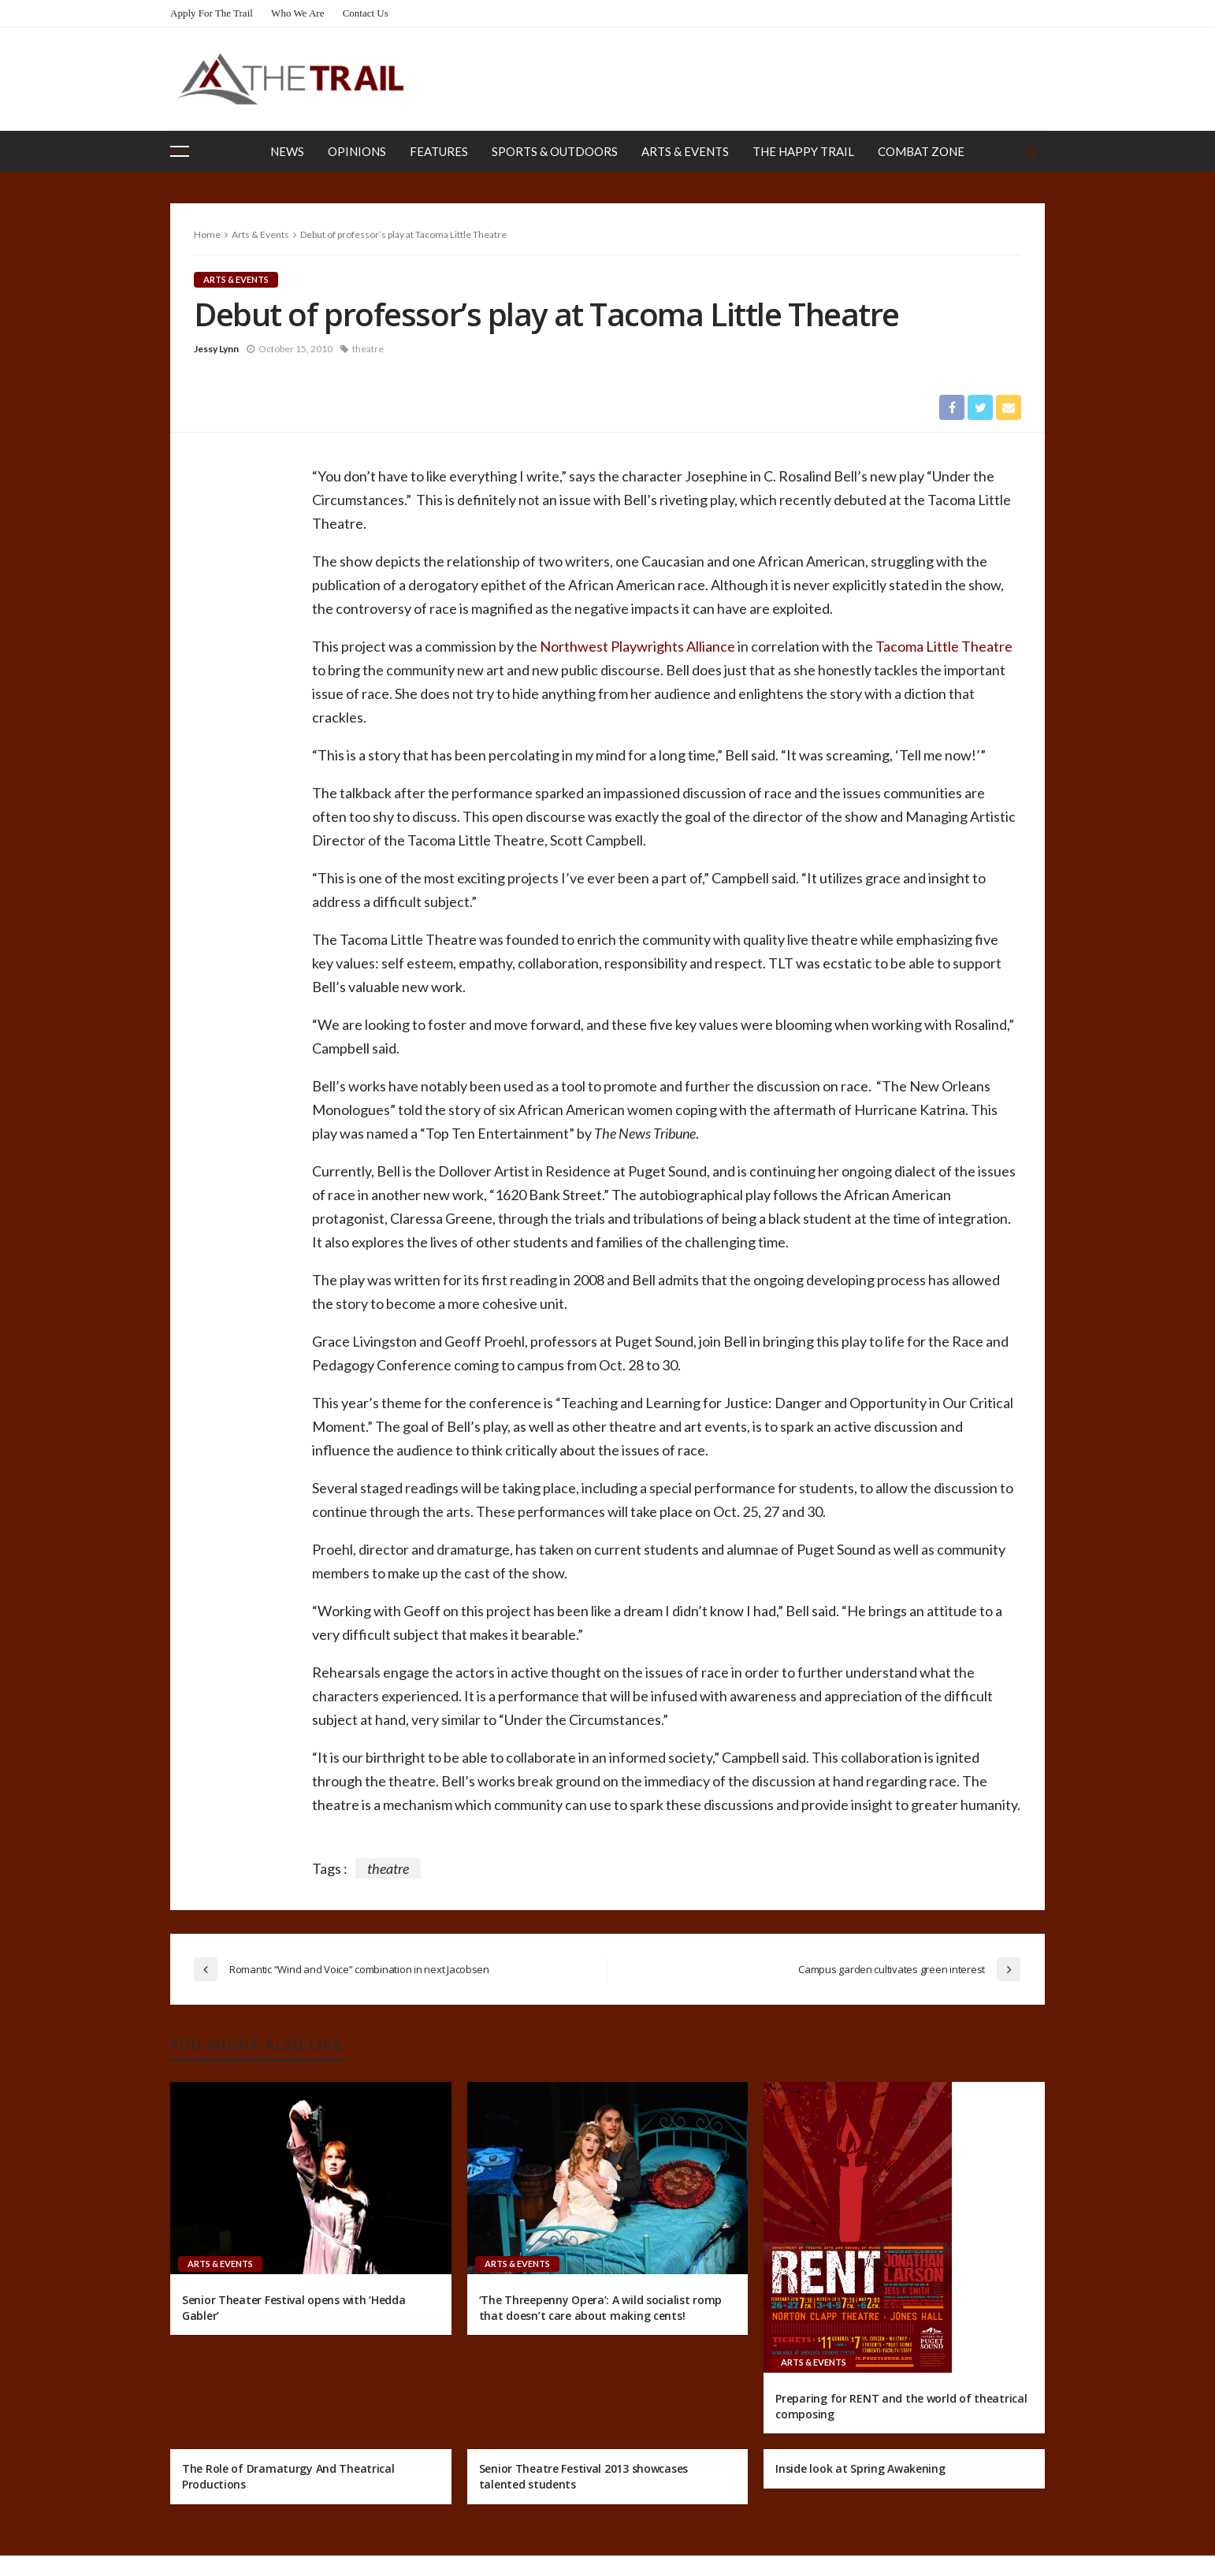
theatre (368, 349)
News (287, 151)
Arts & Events (685, 151)
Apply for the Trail (211, 13)
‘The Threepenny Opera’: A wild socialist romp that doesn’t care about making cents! (600, 2307)
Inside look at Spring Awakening (860, 2468)
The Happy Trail (803, 151)
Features (439, 151)
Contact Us (365, 13)
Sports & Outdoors (555, 151)
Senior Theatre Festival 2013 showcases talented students (583, 2476)
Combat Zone (921, 151)
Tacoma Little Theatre (943, 646)
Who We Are (297, 13)
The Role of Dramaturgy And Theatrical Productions (288, 2476)
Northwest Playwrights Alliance (637, 646)
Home (207, 234)
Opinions (357, 151)
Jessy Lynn (216, 349)
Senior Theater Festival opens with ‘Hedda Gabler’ (294, 2307)
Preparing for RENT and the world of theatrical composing (901, 2406)
